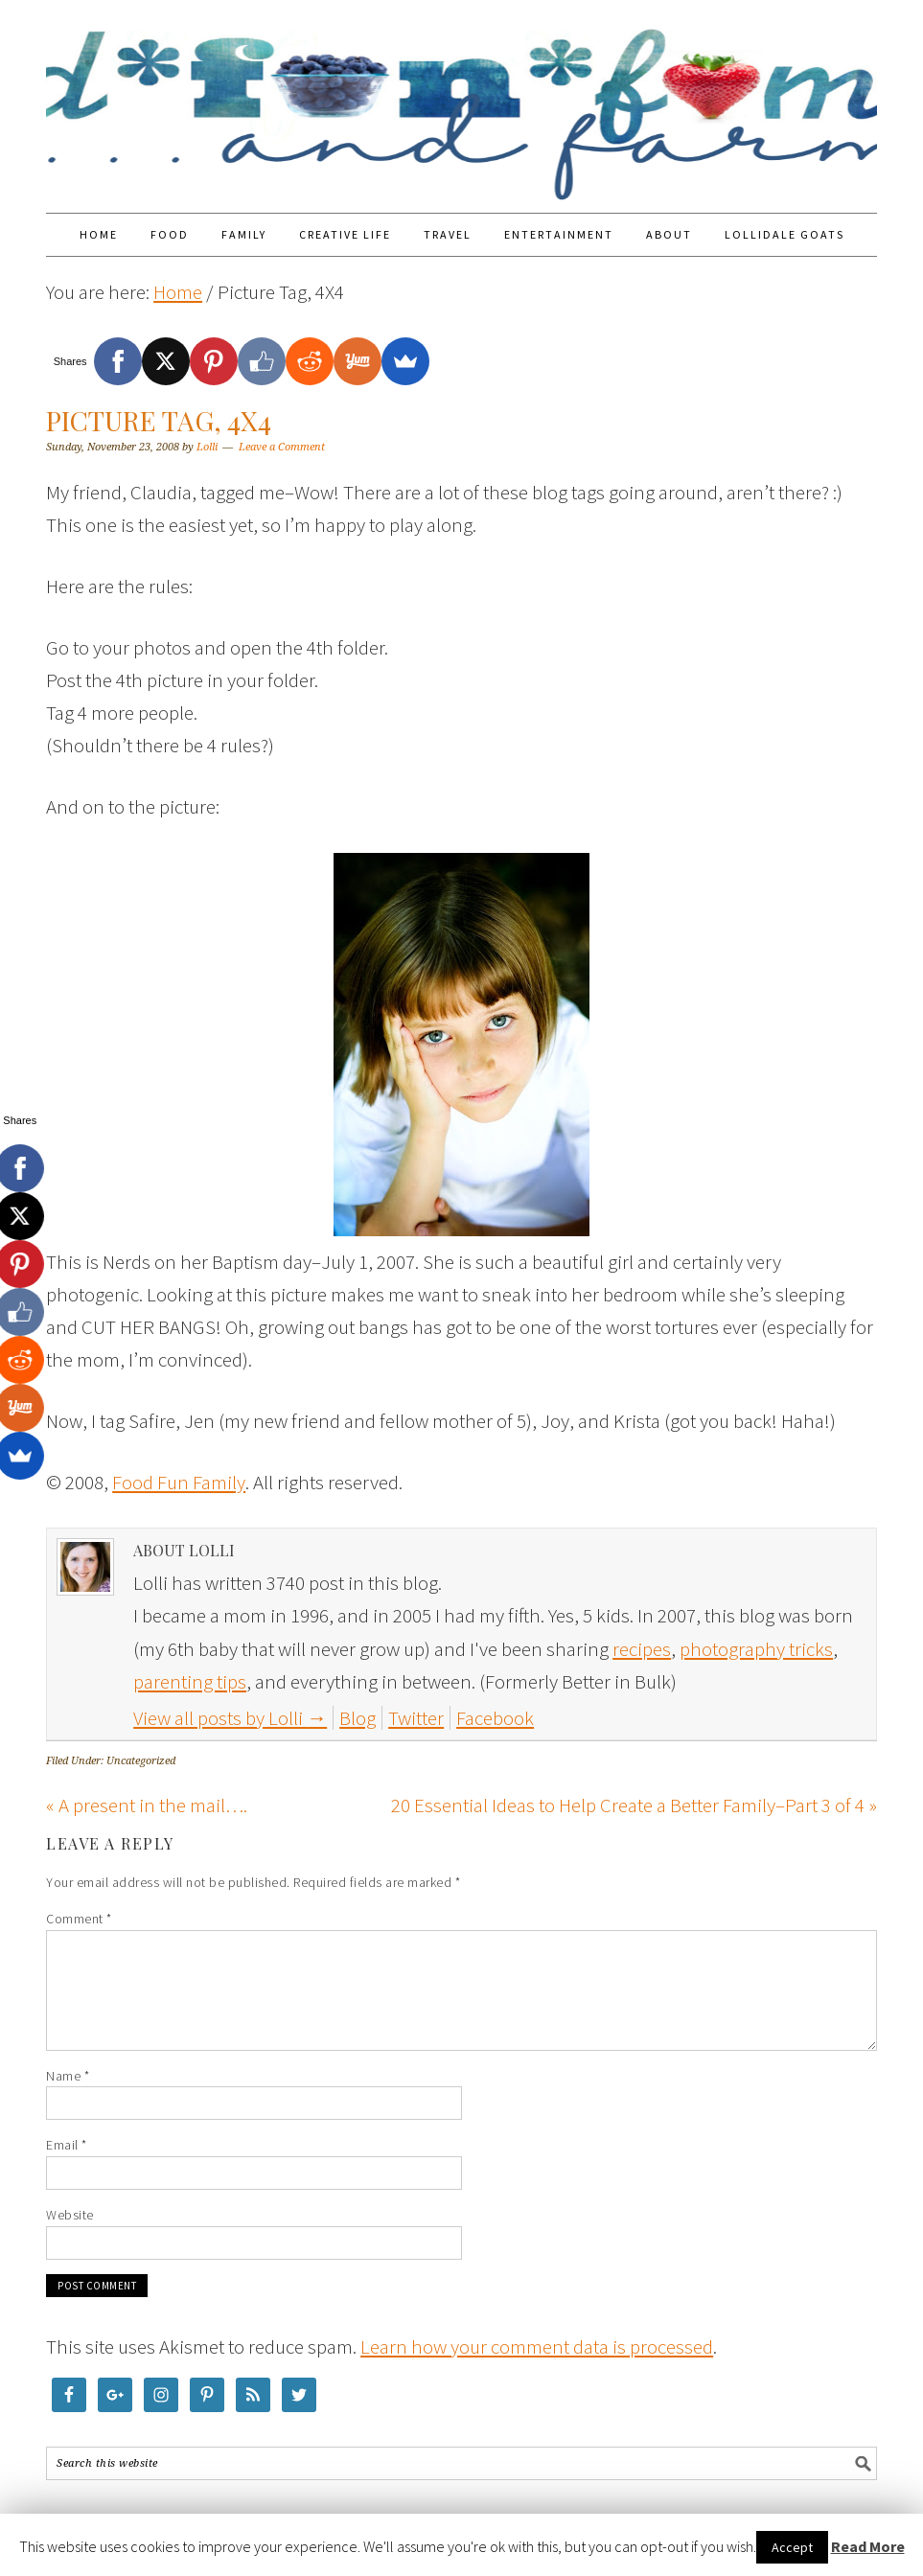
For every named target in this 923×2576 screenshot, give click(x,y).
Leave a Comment (282, 447)
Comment (79, 1918)
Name (67, 2075)
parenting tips (189, 1681)
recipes (641, 1649)
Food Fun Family (461, 97)
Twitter (416, 1718)
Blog (357, 1718)
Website (70, 2214)
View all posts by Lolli (230, 1718)
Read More (868, 2546)
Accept (792, 2547)
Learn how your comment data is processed (536, 2346)
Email (66, 2144)
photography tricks (756, 1649)
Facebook (495, 1718)
